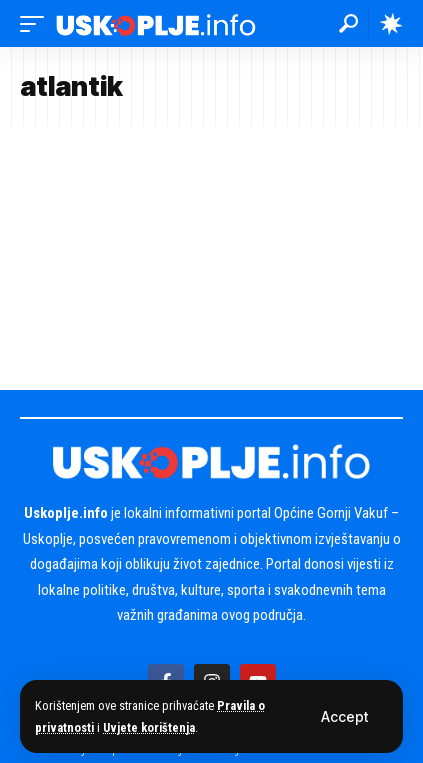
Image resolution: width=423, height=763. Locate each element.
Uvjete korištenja (149, 727)
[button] (344, 717)
